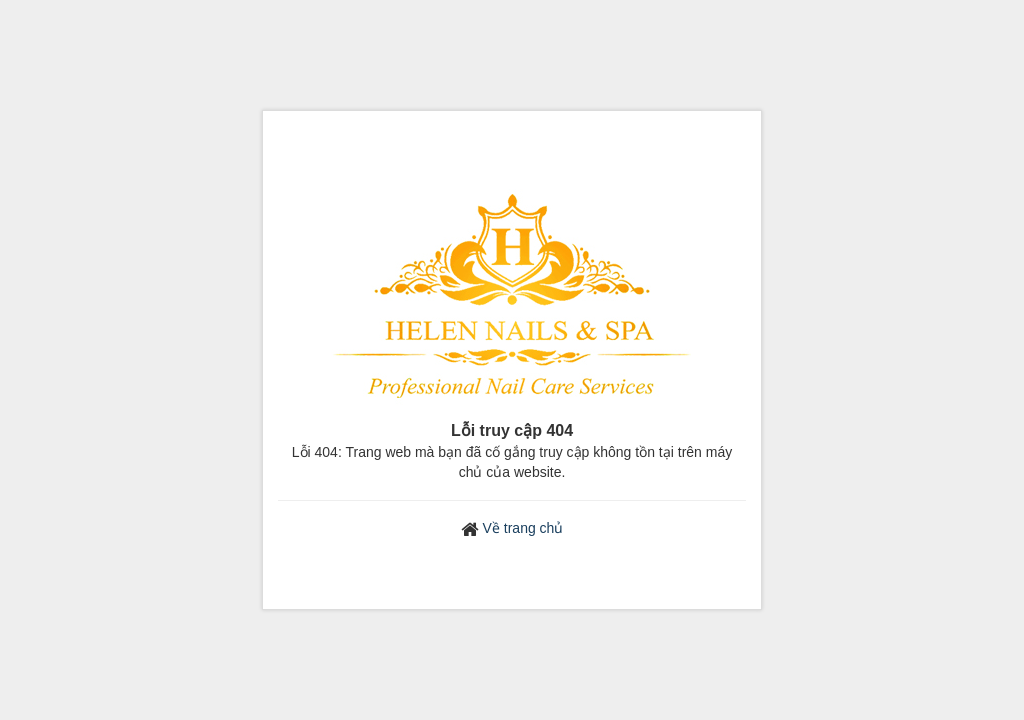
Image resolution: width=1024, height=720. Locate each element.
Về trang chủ (523, 528)
